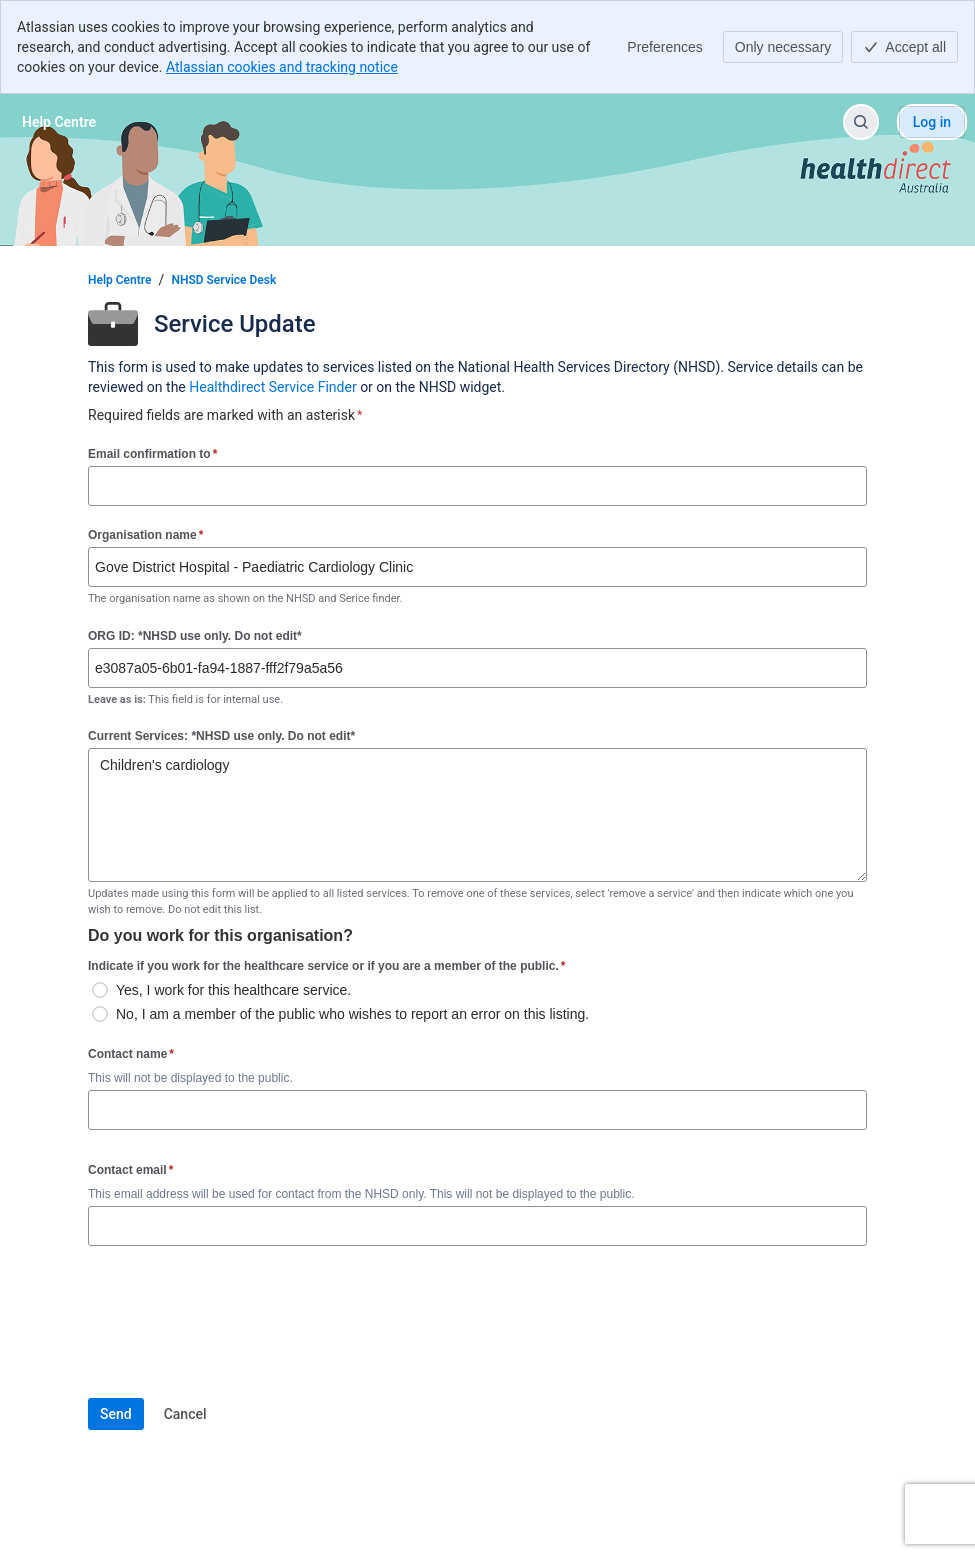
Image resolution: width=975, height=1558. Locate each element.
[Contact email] (477, 1226)
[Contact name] (477, 1110)
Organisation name (145, 534)
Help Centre (119, 280)
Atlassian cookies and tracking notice (282, 67)
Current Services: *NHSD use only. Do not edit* (221, 736)
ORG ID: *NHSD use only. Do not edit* (195, 636)
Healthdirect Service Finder (272, 387)
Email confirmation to (152, 453)
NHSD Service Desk (223, 280)
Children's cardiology (477, 815)
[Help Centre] (59, 122)
